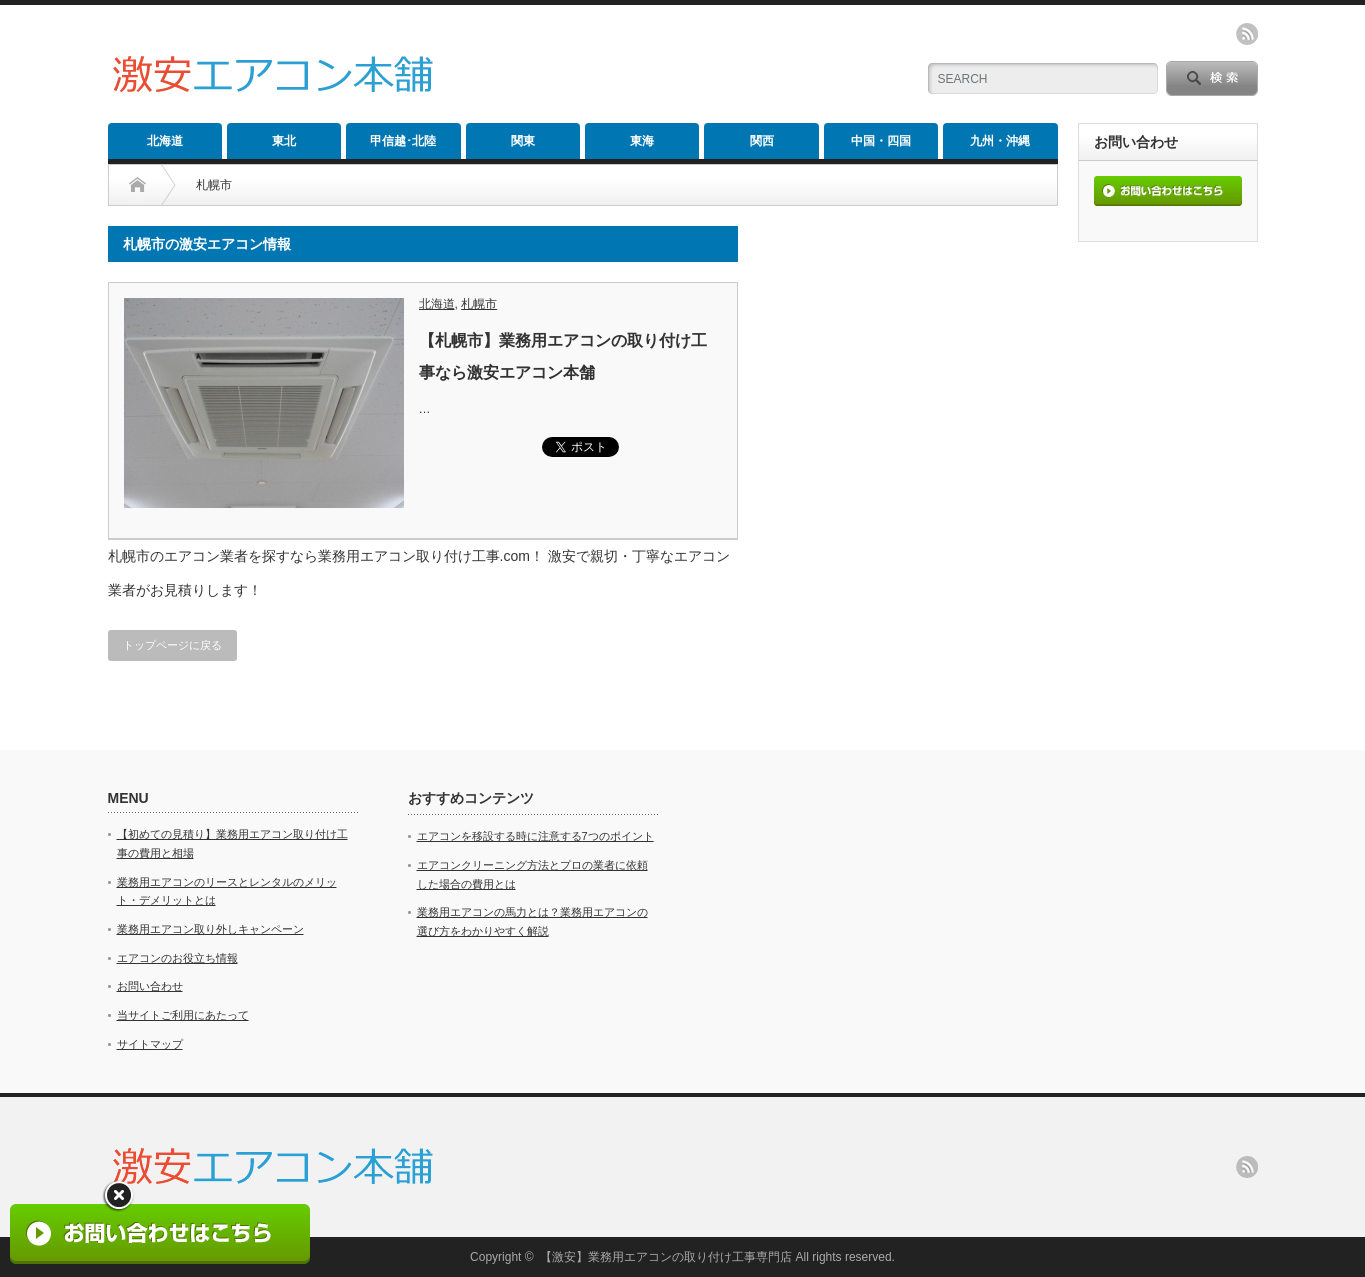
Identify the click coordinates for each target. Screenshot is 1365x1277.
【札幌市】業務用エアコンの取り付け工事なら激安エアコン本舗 (563, 356)
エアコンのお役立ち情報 (177, 958)
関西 (762, 141)
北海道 (165, 141)
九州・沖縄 (1000, 141)
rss (1247, 34)
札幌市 (479, 304)
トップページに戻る (172, 645)
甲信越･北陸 (403, 141)
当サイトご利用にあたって (183, 1015)
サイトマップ (150, 1044)
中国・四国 (881, 141)
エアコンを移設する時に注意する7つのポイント (535, 836)
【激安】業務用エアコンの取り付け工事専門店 (666, 1257)
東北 (284, 141)
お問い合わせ (150, 986)
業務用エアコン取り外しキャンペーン (210, 929)
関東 (523, 141)
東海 (642, 141)
